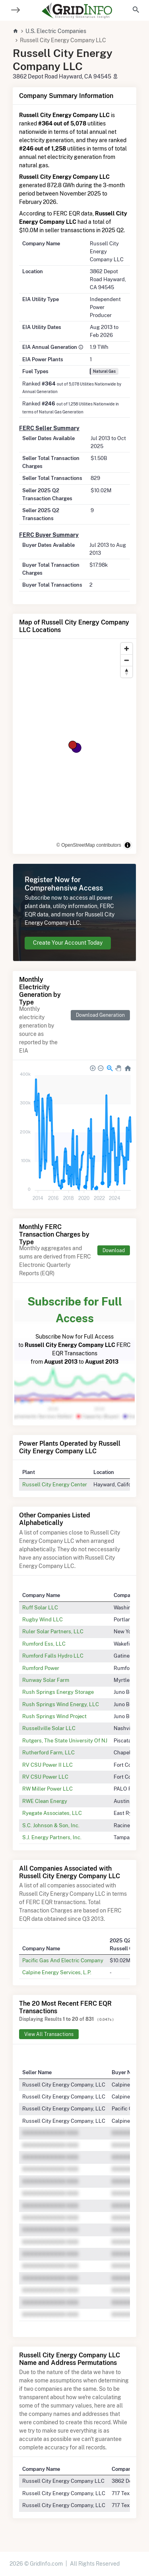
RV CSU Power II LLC (47, 1765)
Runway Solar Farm (45, 1680)
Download (114, 1250)
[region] (74, 746)
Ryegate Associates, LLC (52, 1813)
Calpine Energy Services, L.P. (56, 1972)
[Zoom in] (126, 648)
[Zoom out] (126, 660)
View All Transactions (49, 2034)
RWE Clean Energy (44, 1801)
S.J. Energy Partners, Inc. (51, 1837)
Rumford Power (40, 1668)
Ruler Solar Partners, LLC (52, 1631)
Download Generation (100, 1015)
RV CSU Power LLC (45, 1776)
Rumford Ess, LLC (44, 1643)
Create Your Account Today (68, 943)
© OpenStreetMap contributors (88, 845)
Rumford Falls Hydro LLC (52, 1655)
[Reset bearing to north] (126, 671)
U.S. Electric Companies (55, 31)
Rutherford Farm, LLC (48, 1752)
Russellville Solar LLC (48, 1728)
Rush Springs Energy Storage (58, 1692)
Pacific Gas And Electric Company (62, 1960)
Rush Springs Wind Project (54, 1716)
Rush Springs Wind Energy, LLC (60, 1704)
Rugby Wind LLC (42, 1619)
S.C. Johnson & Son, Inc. (50, 1825)
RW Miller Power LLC (47, 1788)
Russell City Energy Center (54, 1484)
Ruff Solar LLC (40, 1607)
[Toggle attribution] (127, 845)
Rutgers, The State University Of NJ (64, 1740)
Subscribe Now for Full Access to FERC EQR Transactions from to (74, 1329)
